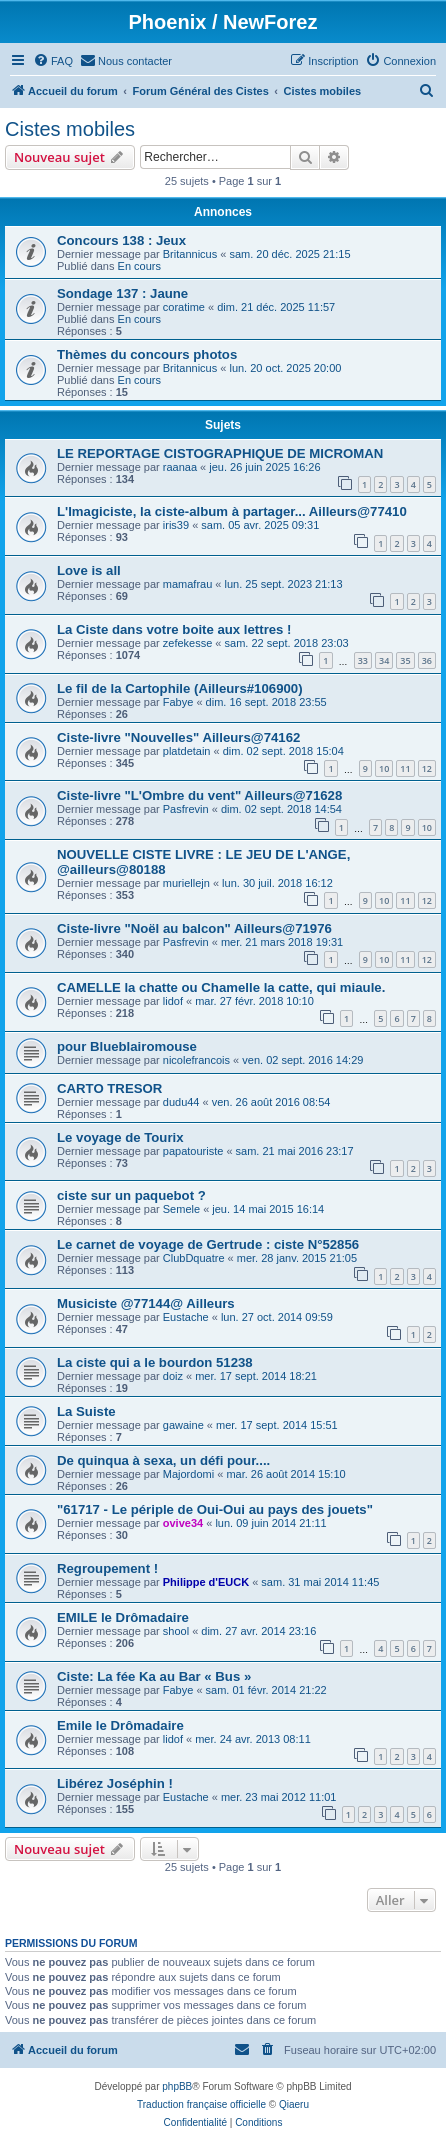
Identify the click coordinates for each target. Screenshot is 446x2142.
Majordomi (188, 1474)
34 (384, 660)
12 (427, 768)
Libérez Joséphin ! (115, 1783)
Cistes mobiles (70, 129)
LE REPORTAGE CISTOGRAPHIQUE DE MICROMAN (220, 453)
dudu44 (181, 1102)
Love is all (89, 570)
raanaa (180, 467)
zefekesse (188, 643)
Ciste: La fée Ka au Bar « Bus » (154, 1676)
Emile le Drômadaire (120, 1725)
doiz (173, 1376)
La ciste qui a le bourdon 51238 (155, 1362)
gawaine (183, 1425)
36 (427, 660)
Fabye (178, 702)
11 (405, 768)
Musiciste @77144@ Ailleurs (146, 1303)
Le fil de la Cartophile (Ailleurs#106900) (180, 688)
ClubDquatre (194, 1258)
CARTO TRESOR (109, 1088)
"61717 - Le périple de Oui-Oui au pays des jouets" (215, 1509)
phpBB (177, 2086)
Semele (181, 1209)
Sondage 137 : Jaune (122, 293)
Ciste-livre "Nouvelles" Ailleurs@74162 (178, 737)
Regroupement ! (107, 1568)
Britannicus (190, 254)
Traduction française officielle (201, 2104)
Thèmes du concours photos (147, 354)
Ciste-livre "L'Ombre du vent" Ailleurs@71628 (199, 795)
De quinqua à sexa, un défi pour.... (163, 1460)
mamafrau (188, 584)
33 (363, 660)
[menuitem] (53, 61)
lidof (173, 1001)
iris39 (176, 525)
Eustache (186, 1317)
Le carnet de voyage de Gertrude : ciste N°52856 (208, 1244)
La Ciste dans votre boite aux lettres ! (174, 629)
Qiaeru (294, 2104)
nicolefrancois (196, 1060)
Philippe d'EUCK (206, 1582)
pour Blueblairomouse (127, 1046)
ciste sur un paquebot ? (131, 1195)
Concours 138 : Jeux (121, 240)
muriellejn (186, 883)
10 (384, 768)
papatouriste (193, 1151)
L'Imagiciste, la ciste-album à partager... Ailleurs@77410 (232, 511)
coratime (184, 307)
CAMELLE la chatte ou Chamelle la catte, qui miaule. (221, 987)
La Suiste (86, 1411)
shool (176, 1631)
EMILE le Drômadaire (123, 1617)
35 (405, 660)
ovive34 (183, 1523)
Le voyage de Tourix (120, 1137)
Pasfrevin (186, 809)
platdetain (187, 751)
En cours (139, 266)
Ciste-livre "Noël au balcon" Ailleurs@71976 (194, 928)
